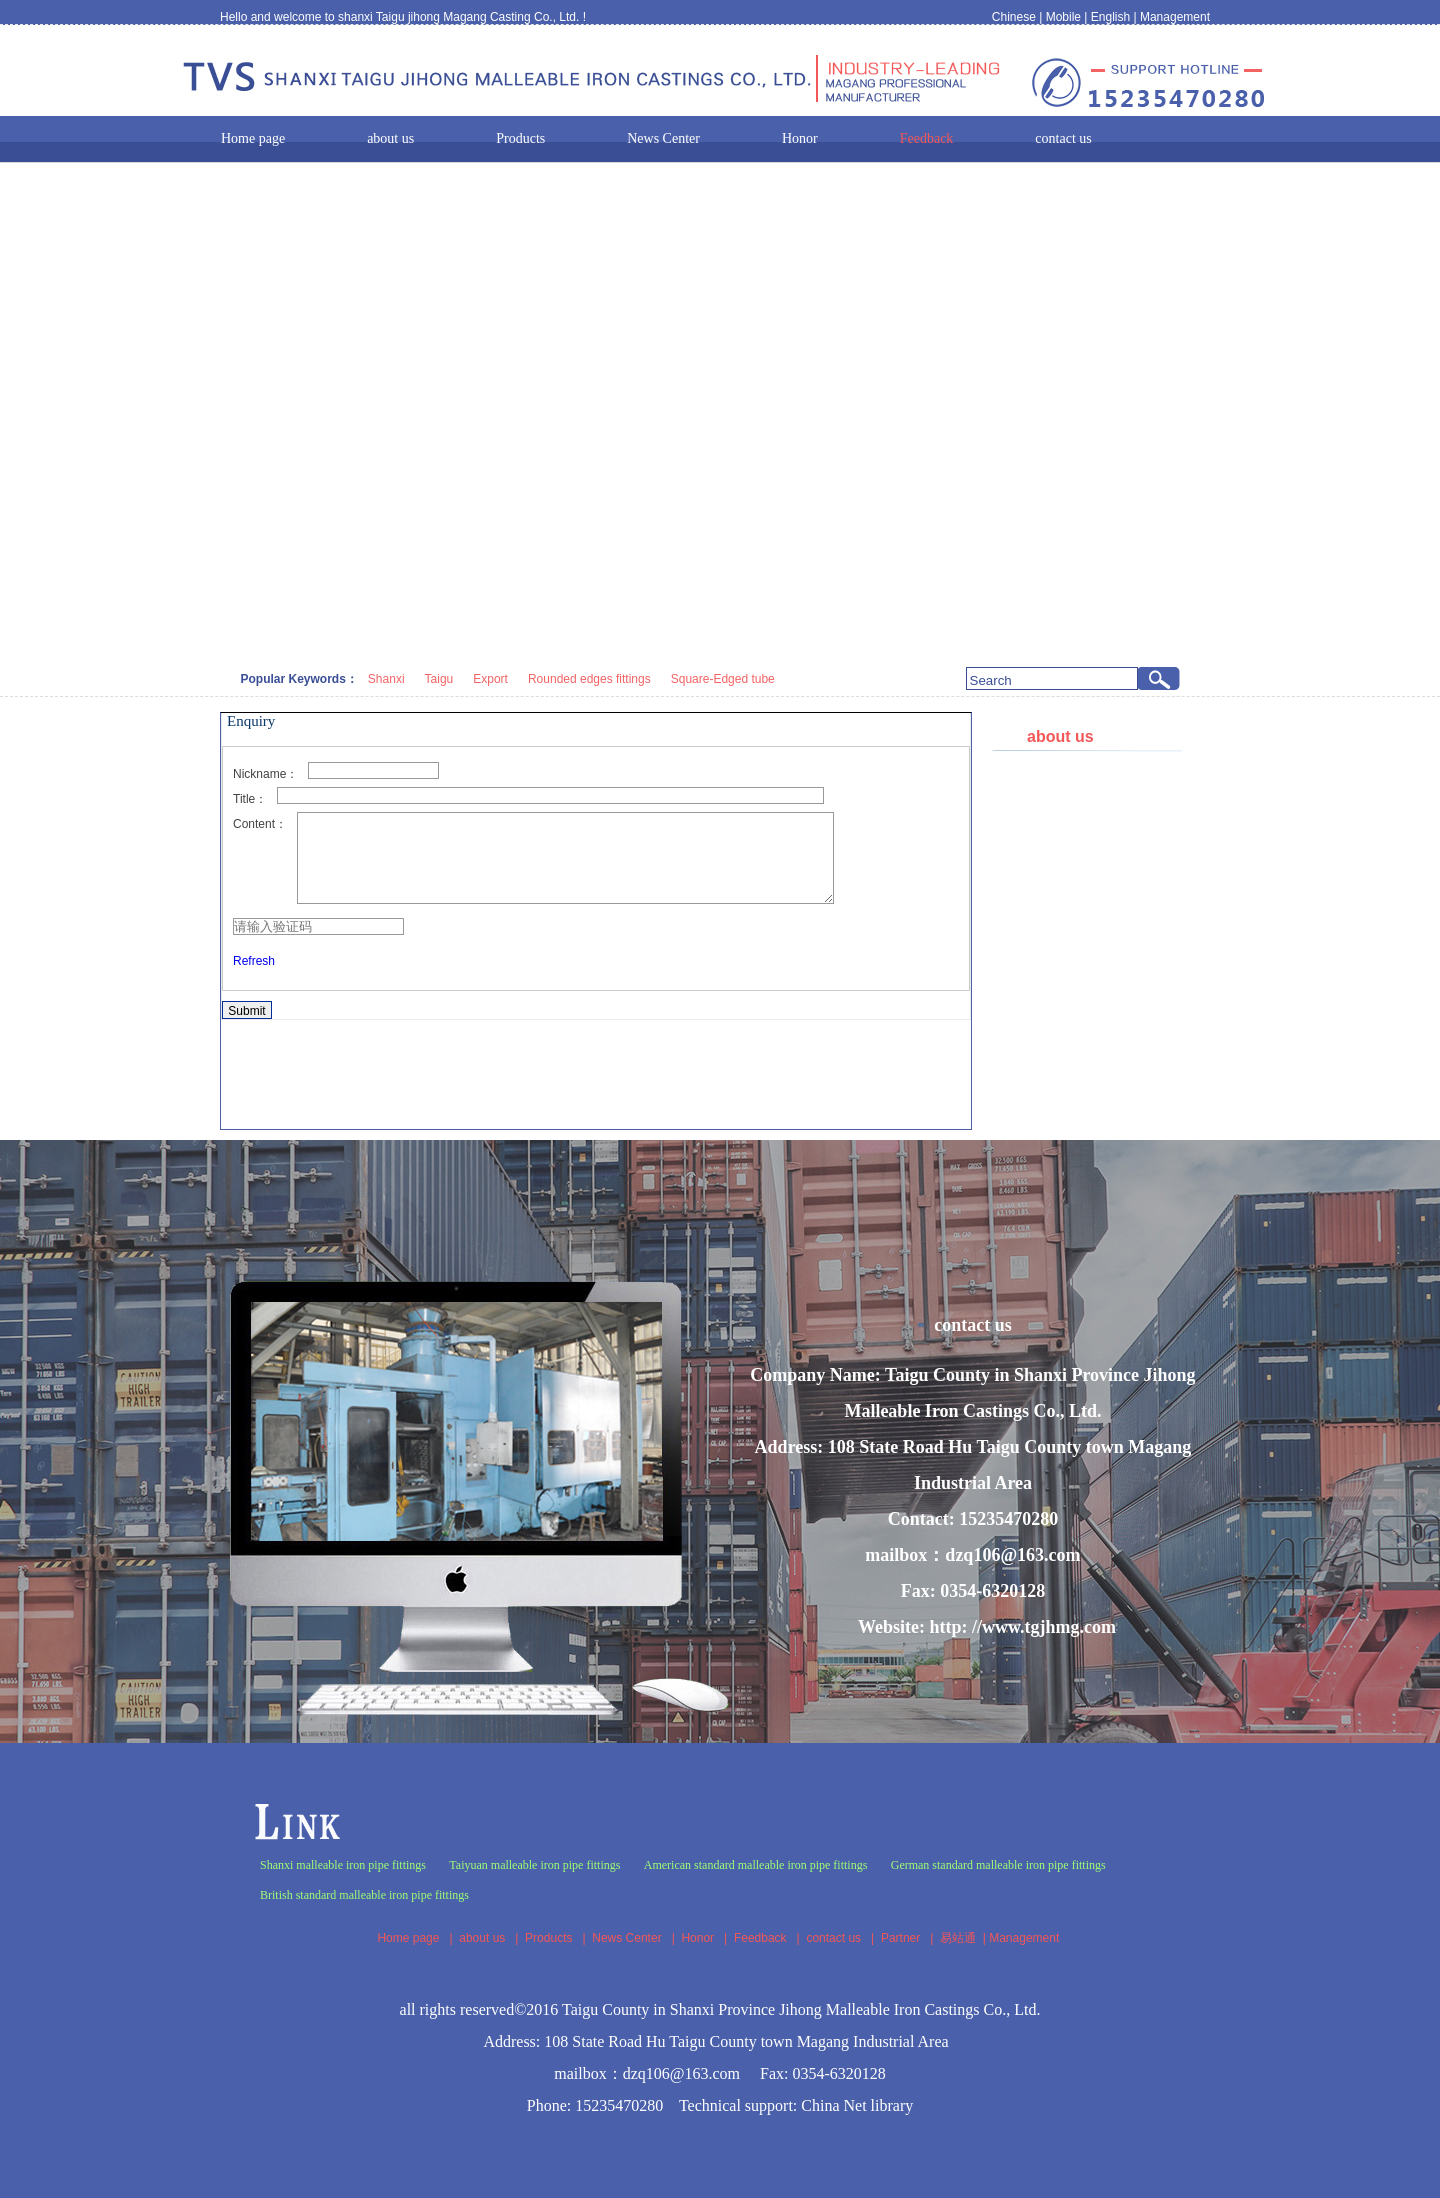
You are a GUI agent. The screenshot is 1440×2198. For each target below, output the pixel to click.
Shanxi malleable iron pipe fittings (343, 1865)
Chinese (1014, 17)
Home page (408, 1938)
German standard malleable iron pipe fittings (998, 1865)
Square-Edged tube (723, 679)
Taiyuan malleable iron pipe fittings (534, 1865)
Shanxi (386, 679)
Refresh (254, 979)
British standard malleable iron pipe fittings (364, 1895)
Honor (697, 1938)
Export (490, 679)
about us (482, 1938)
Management (1175, 17)
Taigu (439, 679)
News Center (626, 1938)
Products (548, 1938)
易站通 (964, 1938)
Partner (900, 1938)
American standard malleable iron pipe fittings (756, 1865)
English (1110, 17)
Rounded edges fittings (589, 679)
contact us (833, 1938)
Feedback (760, 1938)
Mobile (1063, 17)
